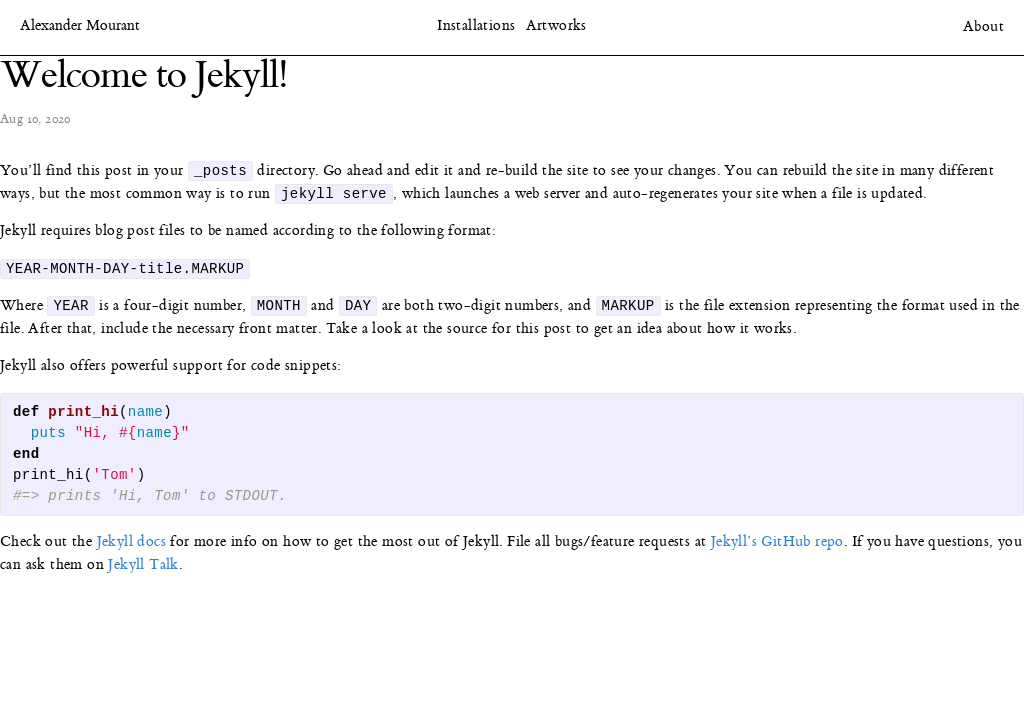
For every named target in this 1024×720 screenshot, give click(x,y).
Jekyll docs (131, 546)
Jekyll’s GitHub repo (777, 546)
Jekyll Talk (143, 569)
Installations (476, 26)
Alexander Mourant (80, 26)
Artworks (556, 26)
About (983, 27)
